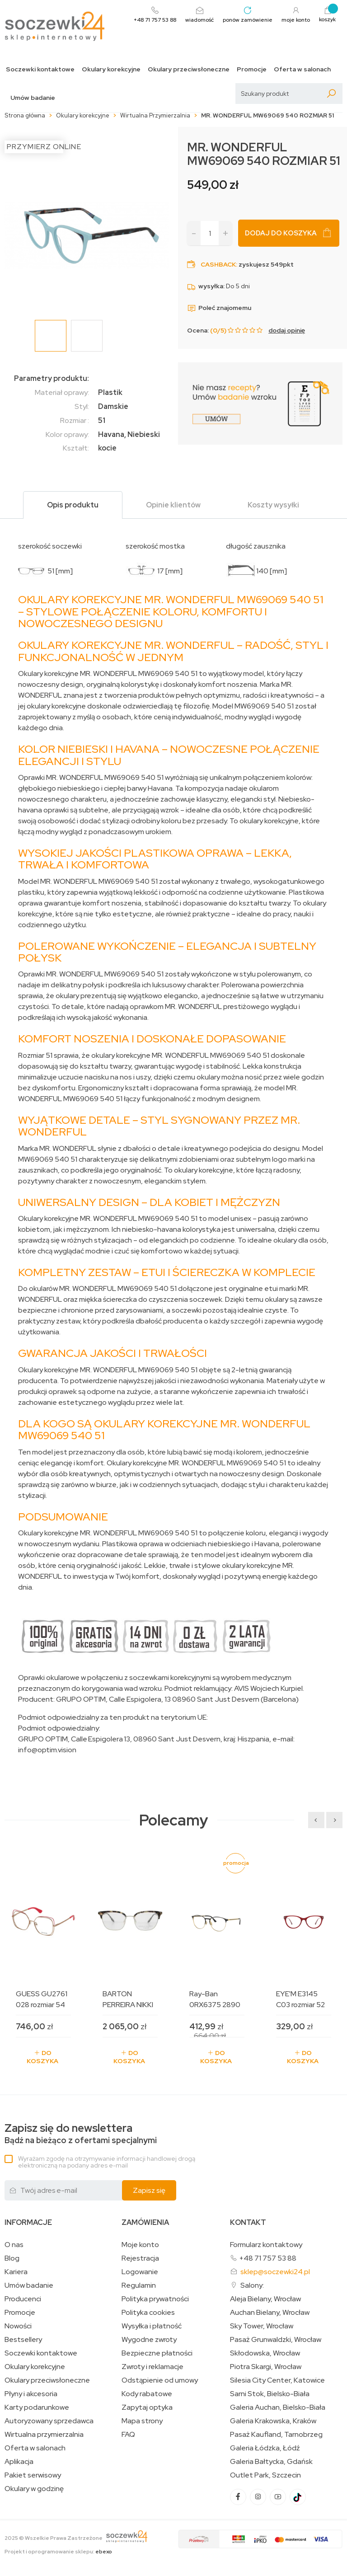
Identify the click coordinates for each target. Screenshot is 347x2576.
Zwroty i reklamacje (152, 2366)
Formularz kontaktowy (266, 2244)
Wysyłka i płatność (152, 2326)
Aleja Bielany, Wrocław (265, 2299)
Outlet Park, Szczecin (265, 2475)
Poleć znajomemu (219, 308)
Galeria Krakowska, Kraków (273, 2421)
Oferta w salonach (302, 69)
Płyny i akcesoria (31, 2393)
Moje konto (140, 2244)
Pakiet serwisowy (33, 2475)
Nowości (18, 2326)
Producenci (23, 2299)
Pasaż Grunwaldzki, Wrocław (275, 2339)
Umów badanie (32, 98)
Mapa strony (142, 2421)
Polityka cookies (148, 2312)
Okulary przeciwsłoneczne (188, 69)
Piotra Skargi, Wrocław (265, 2366)
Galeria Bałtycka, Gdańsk (271, 2461)
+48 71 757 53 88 (267, 2258)
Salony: (252, 2285)
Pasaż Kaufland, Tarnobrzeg (276, 2434)
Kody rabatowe (147, 2393)
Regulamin (139, 2285)
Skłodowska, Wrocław (265, 2353)
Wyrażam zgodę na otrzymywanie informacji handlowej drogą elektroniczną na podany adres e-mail (106, 2162)
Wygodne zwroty (149, 2339)
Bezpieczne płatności (157, 2353)
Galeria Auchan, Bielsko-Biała (277, 2407)
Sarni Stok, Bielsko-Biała (269, 2393)
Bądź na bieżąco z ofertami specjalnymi (81, 2133)
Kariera (16, 2271)
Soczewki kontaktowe (40, 69)
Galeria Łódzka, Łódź (265, 2448)
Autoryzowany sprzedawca (49, 2421)
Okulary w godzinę (34, 2488)
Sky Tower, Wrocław (261, 2326)
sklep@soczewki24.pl (275, 2271)
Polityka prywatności (155, 2299)
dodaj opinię (286, 330)
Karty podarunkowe (37, 2407)
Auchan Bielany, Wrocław (269, 2312)
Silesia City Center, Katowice (277, 2380)
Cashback (218, 264)
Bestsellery (23, 2339)
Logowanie (140, 2271)
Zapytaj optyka (147, 2407)
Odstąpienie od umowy (160, 2380)
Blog (12, 2258)
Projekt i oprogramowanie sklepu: (58, 2551)
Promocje (251, 69)
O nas (14, 2244)
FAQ (128, 2434)
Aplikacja (19, 2461)
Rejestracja (140, 2258)
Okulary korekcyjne (111, 69)
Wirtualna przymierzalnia (44, 2434)
